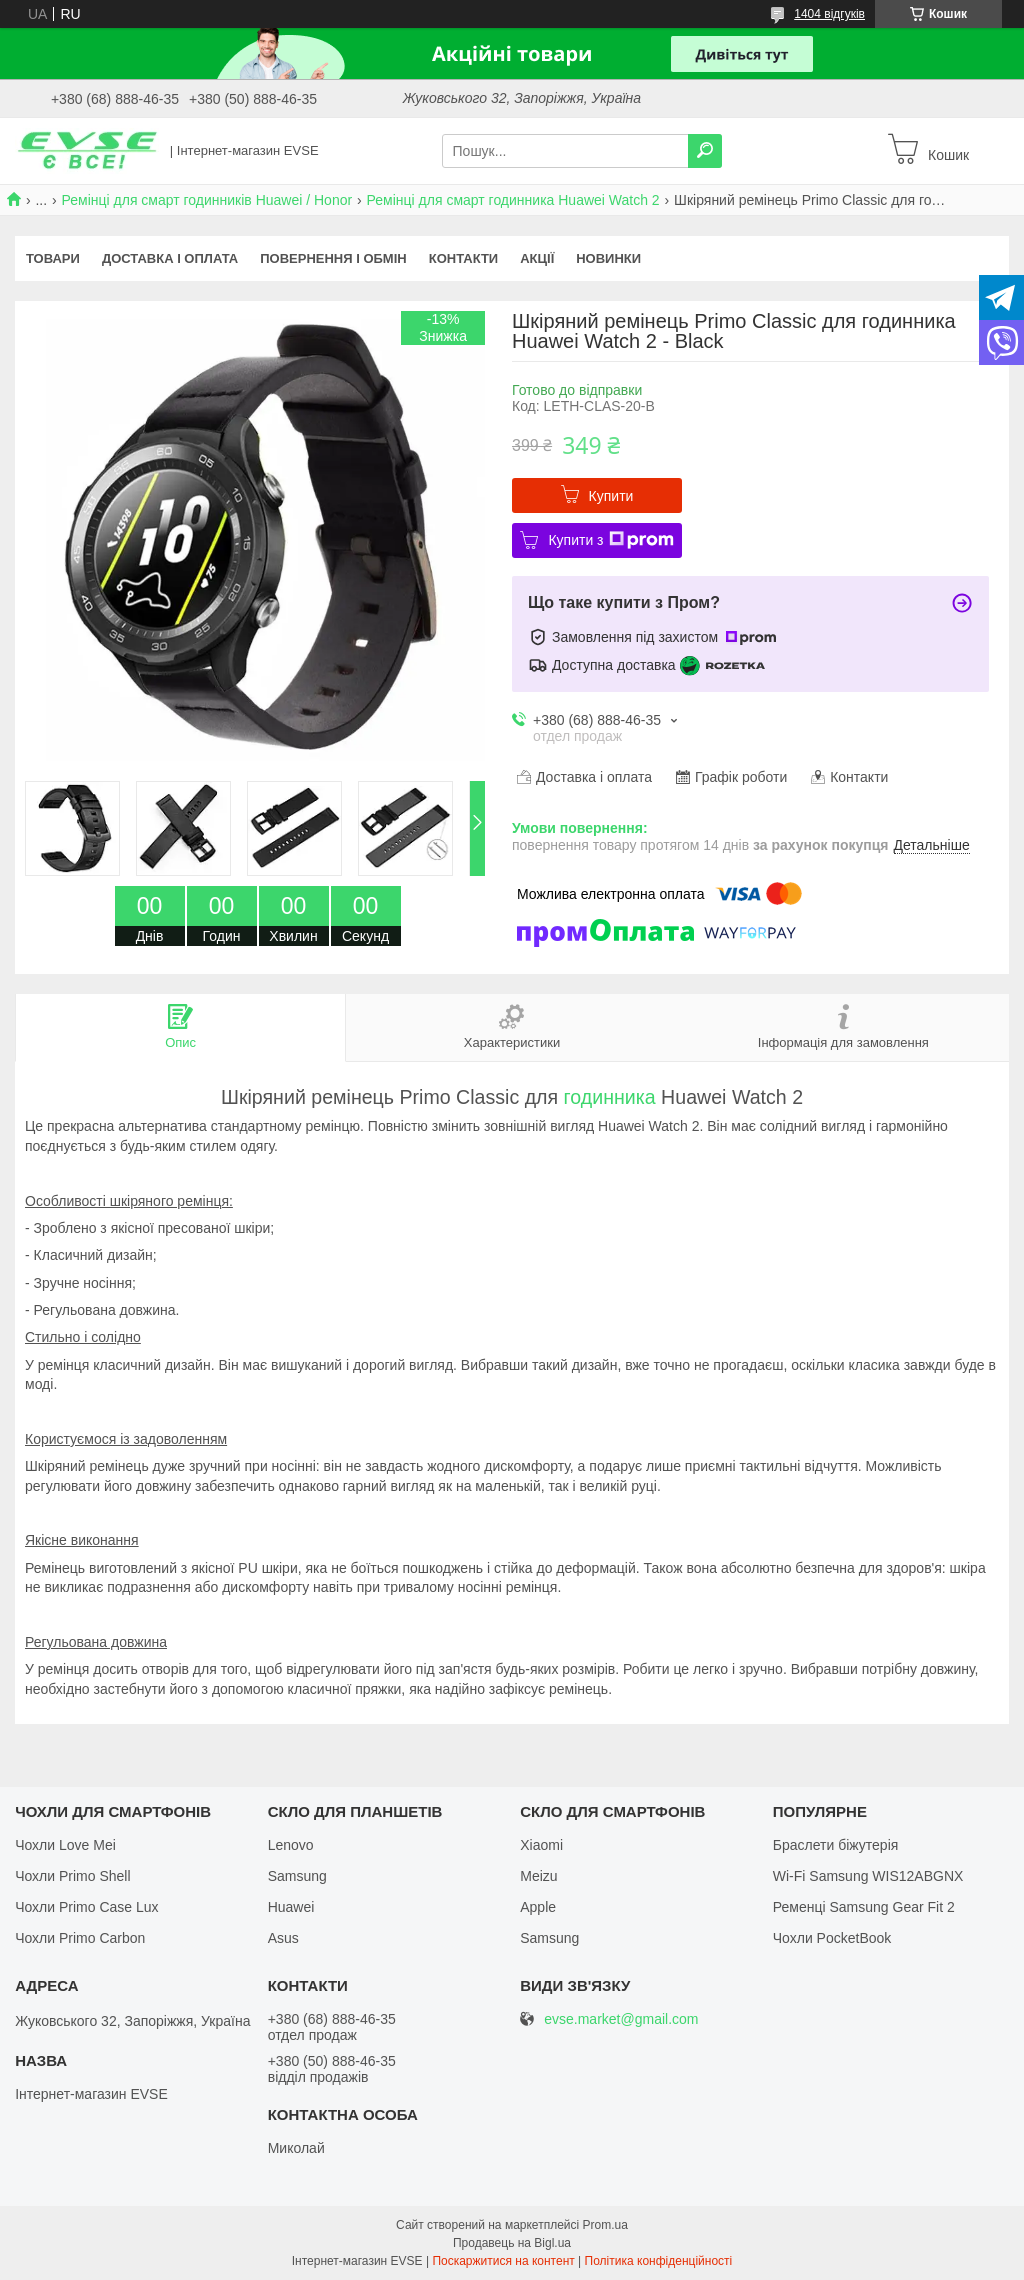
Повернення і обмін (333, 258)
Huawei (291, 1907)
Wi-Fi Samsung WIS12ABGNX (868, 1876)
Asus (283, 1938)
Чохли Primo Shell (72, 1876)
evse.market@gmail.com (621, 2019)
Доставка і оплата (170, 258)
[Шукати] (705, 151)
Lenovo (291, 1845)
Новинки (608, 258)
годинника (610, 1097)
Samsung (297, 1876)
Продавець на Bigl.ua (512, 2243)
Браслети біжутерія (836, 1845)
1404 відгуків (829, 14)
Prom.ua (605, 2225)
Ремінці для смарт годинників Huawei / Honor (207, 200)
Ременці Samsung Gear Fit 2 (864, 1907)
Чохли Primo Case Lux (86, 1907)
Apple (538, 1907)
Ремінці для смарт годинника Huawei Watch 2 (513, 200)
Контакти (464, 258)
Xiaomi (541, 1845)
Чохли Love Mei (65, 1845)
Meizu (538, 1876)
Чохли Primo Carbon (80, 1938)
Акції (537, 258)
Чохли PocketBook (832, 1938)
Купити (611, 496)
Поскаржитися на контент (503, 2261)
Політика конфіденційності (659, 2261)
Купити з (610, 540)
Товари (53, 258)
